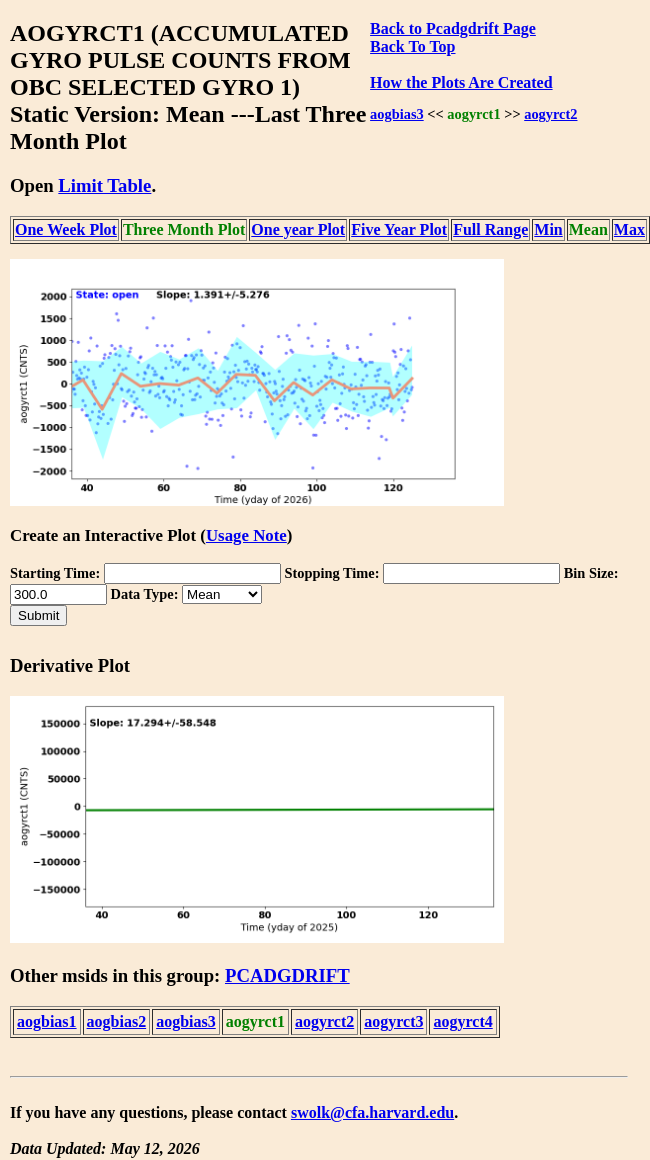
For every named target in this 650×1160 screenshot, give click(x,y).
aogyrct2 (550, 114)
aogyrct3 (393, 1021)
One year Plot (298, 229)
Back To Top (412, 46)
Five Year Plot (399, 229)
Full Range (490, 229)
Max (629, 229)
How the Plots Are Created (461, 82)
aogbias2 (117, 1021)
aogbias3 (397, 114)
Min (548, 229)
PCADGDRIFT (287, 975)
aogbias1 (47, 1021)
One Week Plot (66, 229)
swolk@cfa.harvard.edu (372, 1112)
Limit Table (104, 185)
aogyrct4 (462, 1021)
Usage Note (246, 535)
